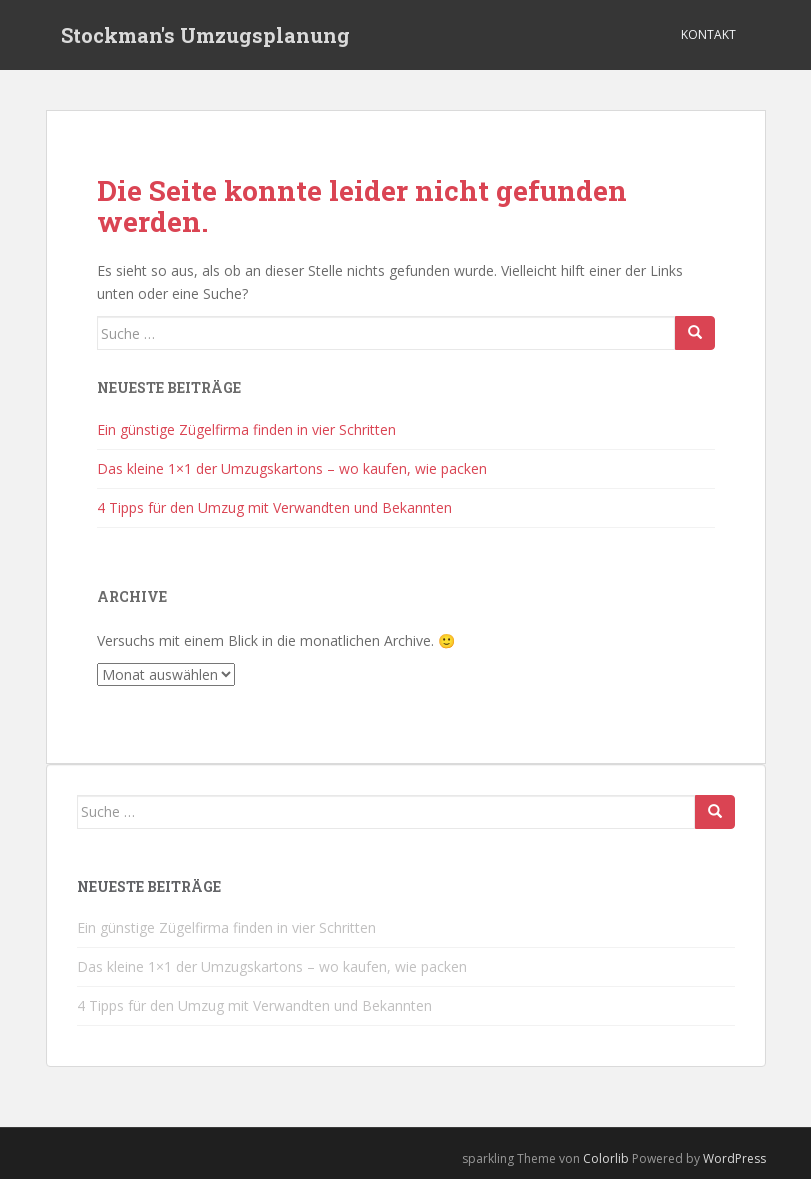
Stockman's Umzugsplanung (205, 35)
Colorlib (606, 1158)
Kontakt (708, 34)
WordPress (734, 1158)
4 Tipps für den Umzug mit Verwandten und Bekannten (274, 507)
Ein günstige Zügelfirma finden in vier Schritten (246, 429)
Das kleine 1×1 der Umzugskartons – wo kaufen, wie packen (292, 468)
